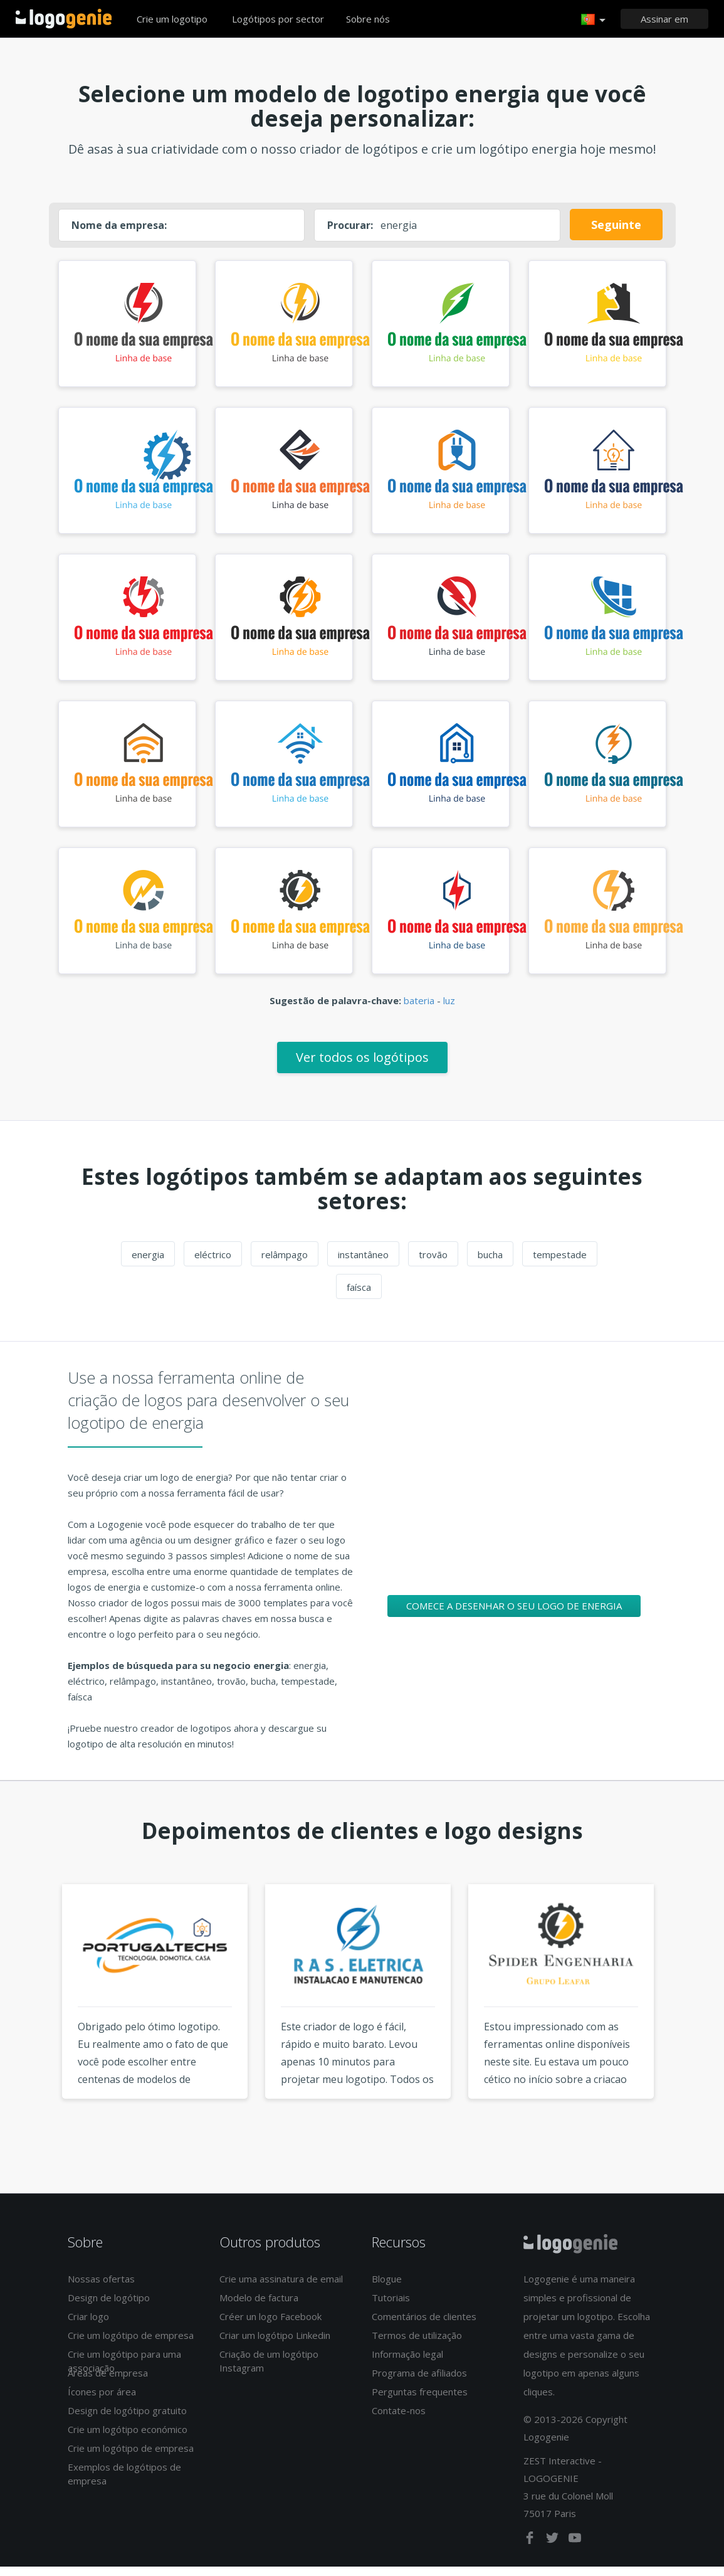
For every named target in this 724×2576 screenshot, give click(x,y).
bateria (419, 1010)
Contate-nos (399, 2420)
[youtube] (575, 2549)
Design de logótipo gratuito (127, 2420)
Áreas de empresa (108, 2383)
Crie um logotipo (172, 19)
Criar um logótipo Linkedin (274, 2345)
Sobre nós (368, 19)
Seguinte (616, 224)
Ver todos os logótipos (362, 1066)
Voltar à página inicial (64, 19)
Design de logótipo (109, 2307)
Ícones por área (102, 2401)
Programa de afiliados (419, 2383)
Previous (38, 2024)
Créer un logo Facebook (270, 2326)
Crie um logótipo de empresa (131, 2345)
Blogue (387, 2288)
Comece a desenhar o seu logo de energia (514, 1615)
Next (686, 2024)
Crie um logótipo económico (127, 2439)
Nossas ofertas (101, 2288)
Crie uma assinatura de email (281, 2288)
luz (449, 1010)
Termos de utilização (417, 2345)
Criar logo (88, 2326)
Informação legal (407, 2364)
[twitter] (553, 2549)
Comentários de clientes (424, 2326)
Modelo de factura (258, 2307)
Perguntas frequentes (420, 2401)
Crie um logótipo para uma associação (124, 2370)
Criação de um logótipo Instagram (268, 2370)
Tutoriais (391, 2307)
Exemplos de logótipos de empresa (124, 2483)
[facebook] (530, 2549)
